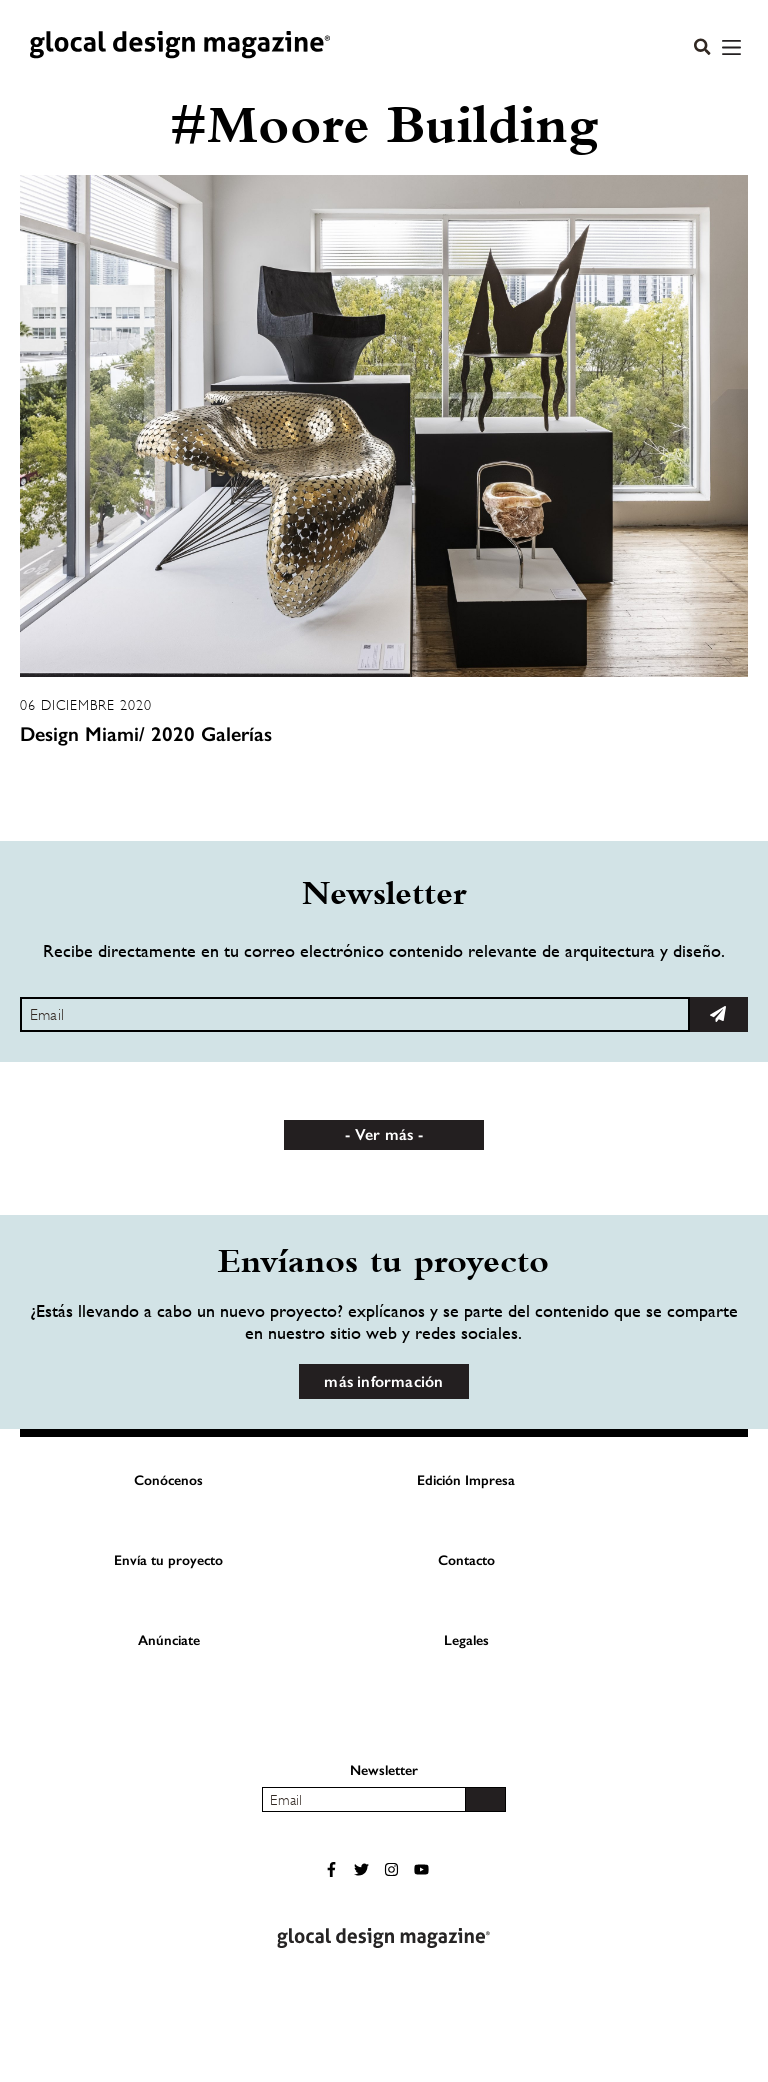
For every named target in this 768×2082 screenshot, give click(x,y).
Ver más (384, 1134)
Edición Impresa (466, 1480)
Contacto (466, 1560)
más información (383, 1381)
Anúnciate (169, 1640)
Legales (466, 1640)
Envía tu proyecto (168, 1560)
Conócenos (168, 1480)
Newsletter (384, 1771)
